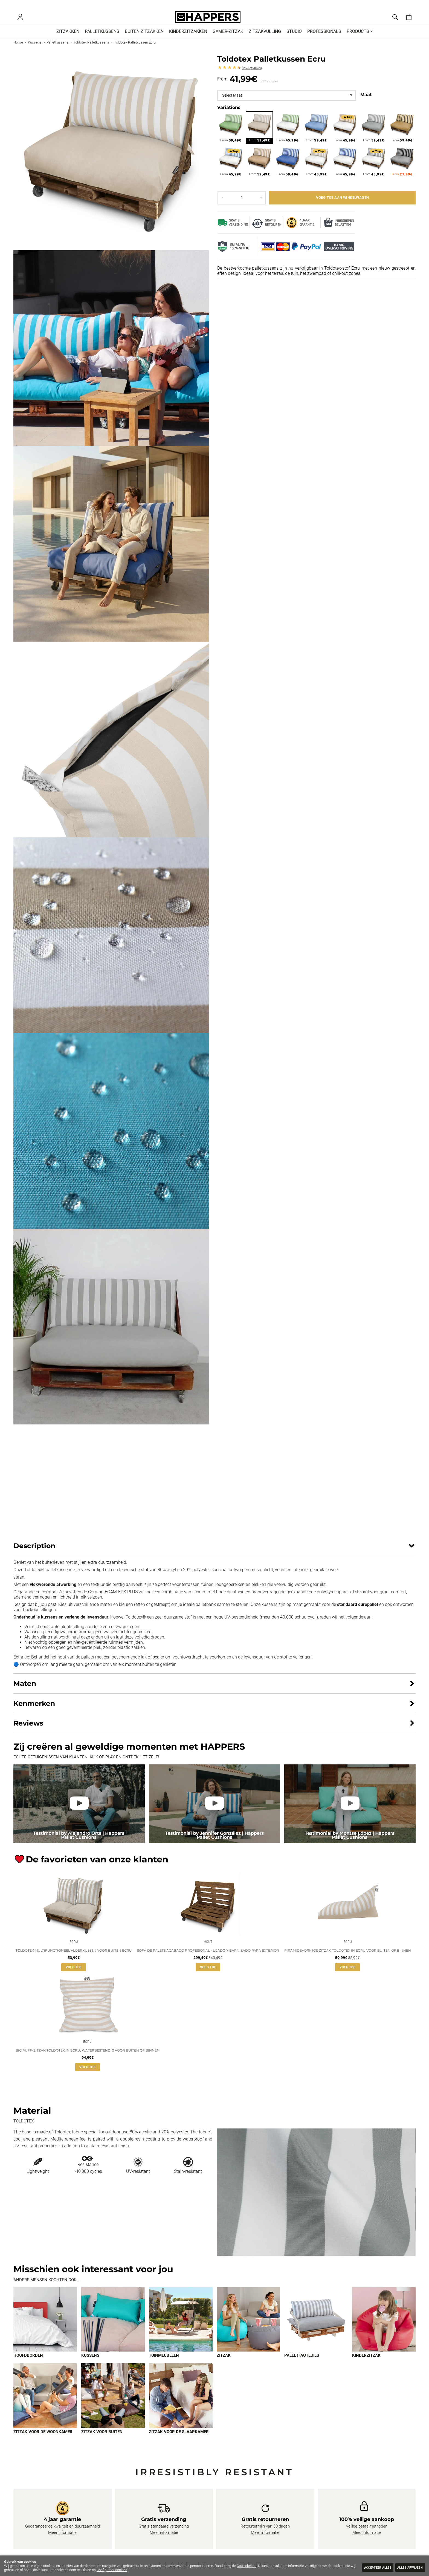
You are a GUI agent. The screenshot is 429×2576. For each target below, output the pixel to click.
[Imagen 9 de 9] (181, 2405)
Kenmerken (34, 1710)
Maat (366, 102)
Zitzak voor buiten (102, 2441)
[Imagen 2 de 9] (113, 2329)
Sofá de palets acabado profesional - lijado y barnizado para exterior (208, 1959)
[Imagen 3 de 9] (181, 2329)
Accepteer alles (368, 2567)
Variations (228, 114)
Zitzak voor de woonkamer (43, 2441)
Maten (24, 1691)
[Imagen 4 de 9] (248, 2329)
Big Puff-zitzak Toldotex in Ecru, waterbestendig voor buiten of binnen (88, 2060)
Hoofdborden (28, 2365)
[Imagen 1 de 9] (45, 2329)
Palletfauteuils (301, 2365)
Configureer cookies (122, 2570)
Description (34, 1553)
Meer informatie (62, 2542)
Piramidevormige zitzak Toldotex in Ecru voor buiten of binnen (347, 1959)
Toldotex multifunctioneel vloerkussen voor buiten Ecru (74, 1959)
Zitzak (224, 2365)
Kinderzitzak (366, 2365)
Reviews (252, 75)
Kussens (90, 2365)
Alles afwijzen (407, 2567)
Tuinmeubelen (164, 2365)
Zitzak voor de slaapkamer (179, 2441)
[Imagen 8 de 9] (113, 2405)
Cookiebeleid (246, 2566)
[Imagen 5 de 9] (316, 2329)
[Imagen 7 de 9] (45, 2405)
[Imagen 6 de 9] (384, 2329)
